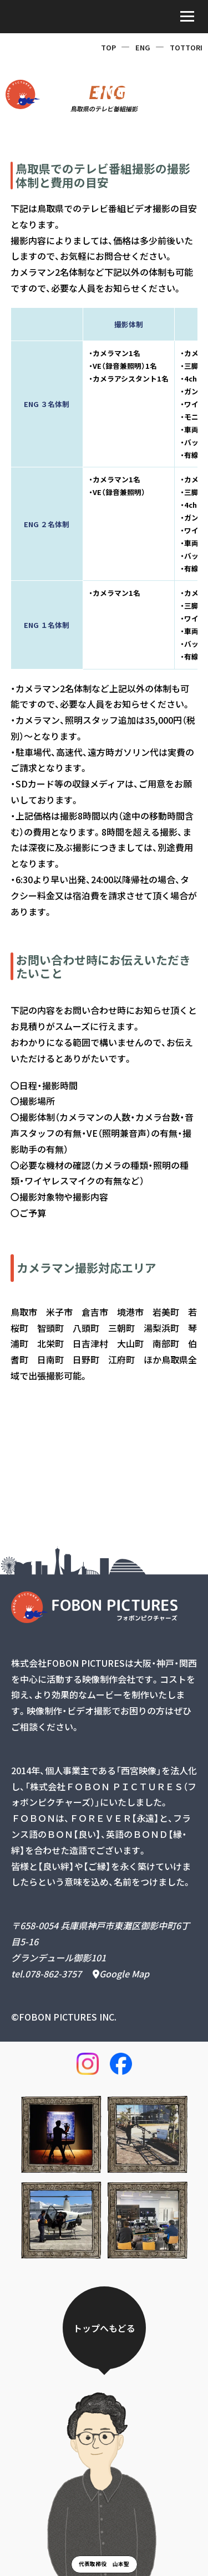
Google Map (121, 1973)
